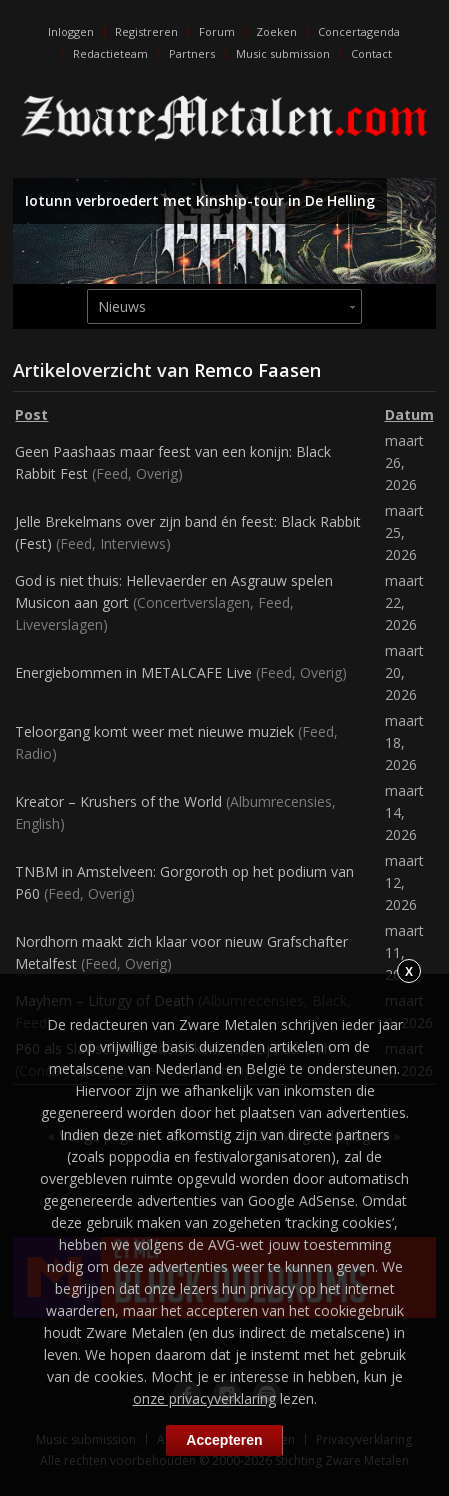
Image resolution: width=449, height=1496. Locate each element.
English (37, 823)
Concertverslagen (193, 602)
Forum (217, 31)
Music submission (283, 53)
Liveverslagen (59, 624)
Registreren (146, 31)
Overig (157, 473)
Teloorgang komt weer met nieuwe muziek (154, 731)
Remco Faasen (257, 370)
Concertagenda (359, 31)
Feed (112, 473)
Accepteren (224, 1440)
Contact (371, 53)
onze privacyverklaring (204, 1398)
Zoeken (276, 31)
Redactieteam (110, 53)
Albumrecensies (281, 801)
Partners (192, 53)
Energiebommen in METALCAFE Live (133, 672)
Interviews (133, 543)
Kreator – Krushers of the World (118, 801)
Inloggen (71, 31)
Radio (33, 753)
